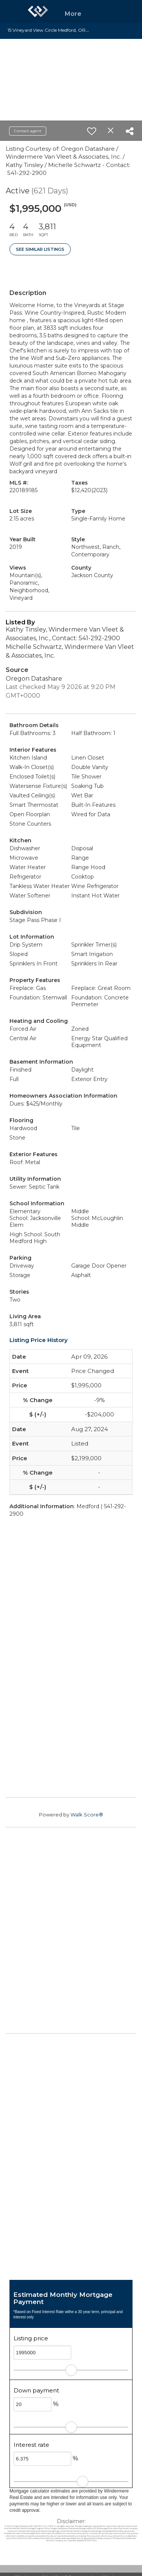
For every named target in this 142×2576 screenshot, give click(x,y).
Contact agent (27, 130)
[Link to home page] (38, 11)
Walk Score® (86, 1815)
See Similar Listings (40, 249)
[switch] (91, 131)
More (73, 13)
